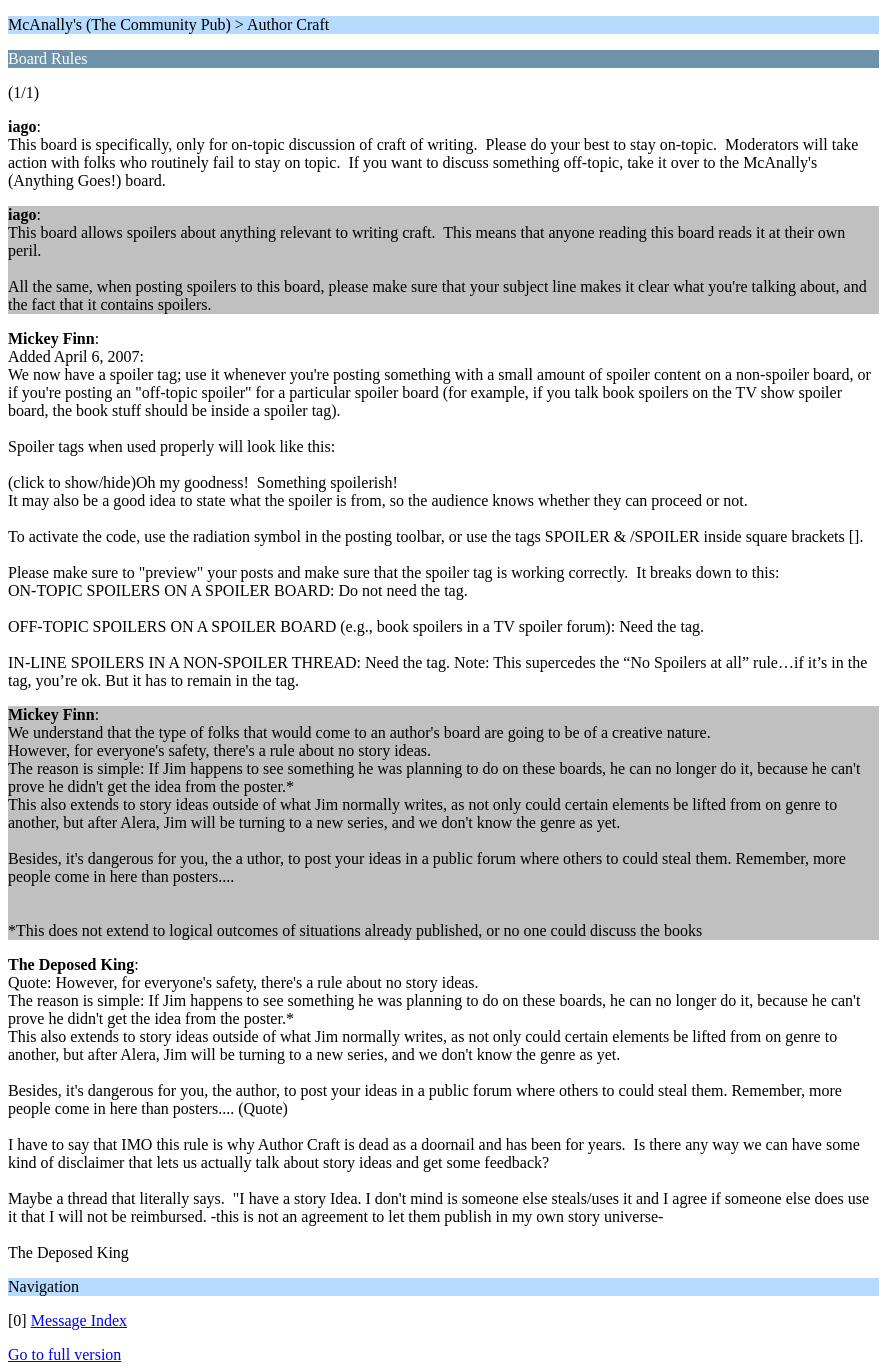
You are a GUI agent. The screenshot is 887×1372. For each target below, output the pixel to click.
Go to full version (64, 1354)
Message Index (79, 1320)
